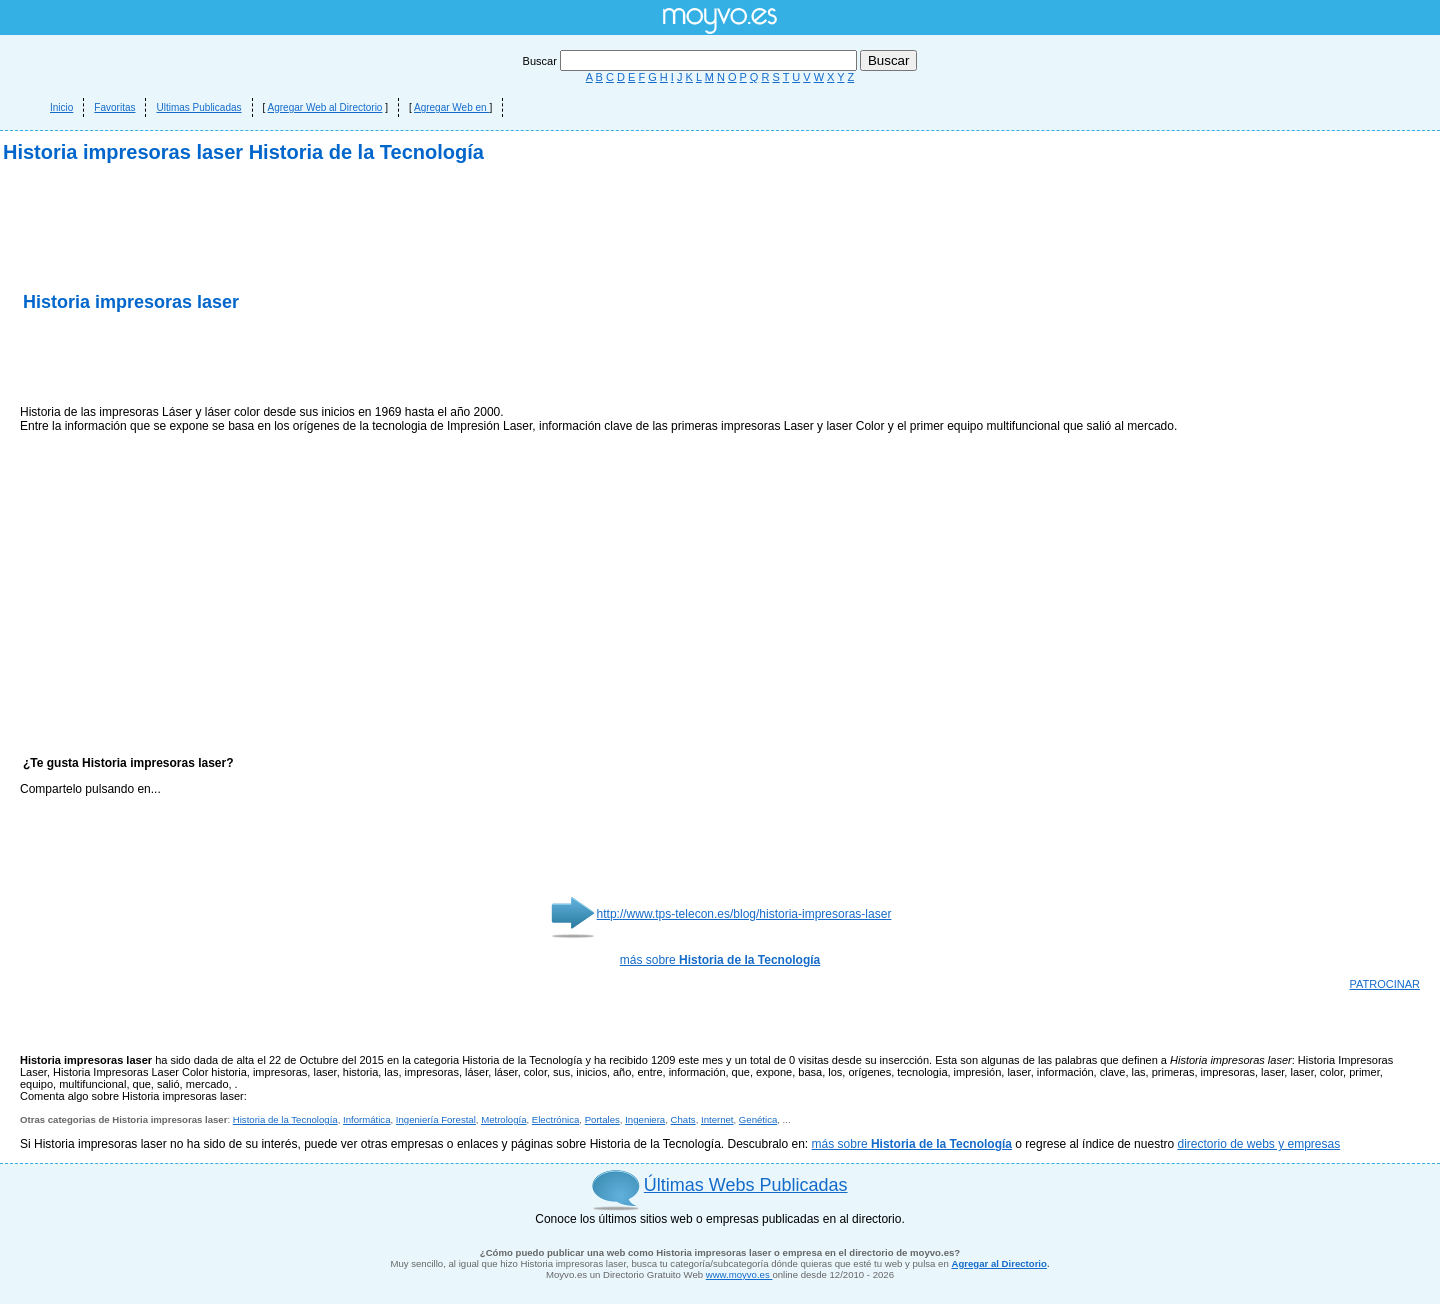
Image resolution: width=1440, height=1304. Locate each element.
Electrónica (555, 1119)
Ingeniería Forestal (436, 1119)
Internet (717, 1119)
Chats (683, 1119)
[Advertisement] (254, 360)
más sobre (720, 960)
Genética (758, 1119)
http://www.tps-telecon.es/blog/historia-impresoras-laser (744, 914)
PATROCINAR (1385, 984)
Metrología (503, 1119)
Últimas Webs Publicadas (746, 1185)
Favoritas (114, 107)
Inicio (61, 107)
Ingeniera (645, 1119)
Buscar (691, 61)
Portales (602, 1119)
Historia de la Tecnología (285, 1119)
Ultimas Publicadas (198, 107)
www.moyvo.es (739, 1274)
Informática (366, 1119)
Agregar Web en (451, 107)
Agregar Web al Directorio (325, 107)
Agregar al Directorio (998, 1263)
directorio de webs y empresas (1258, 1144)
